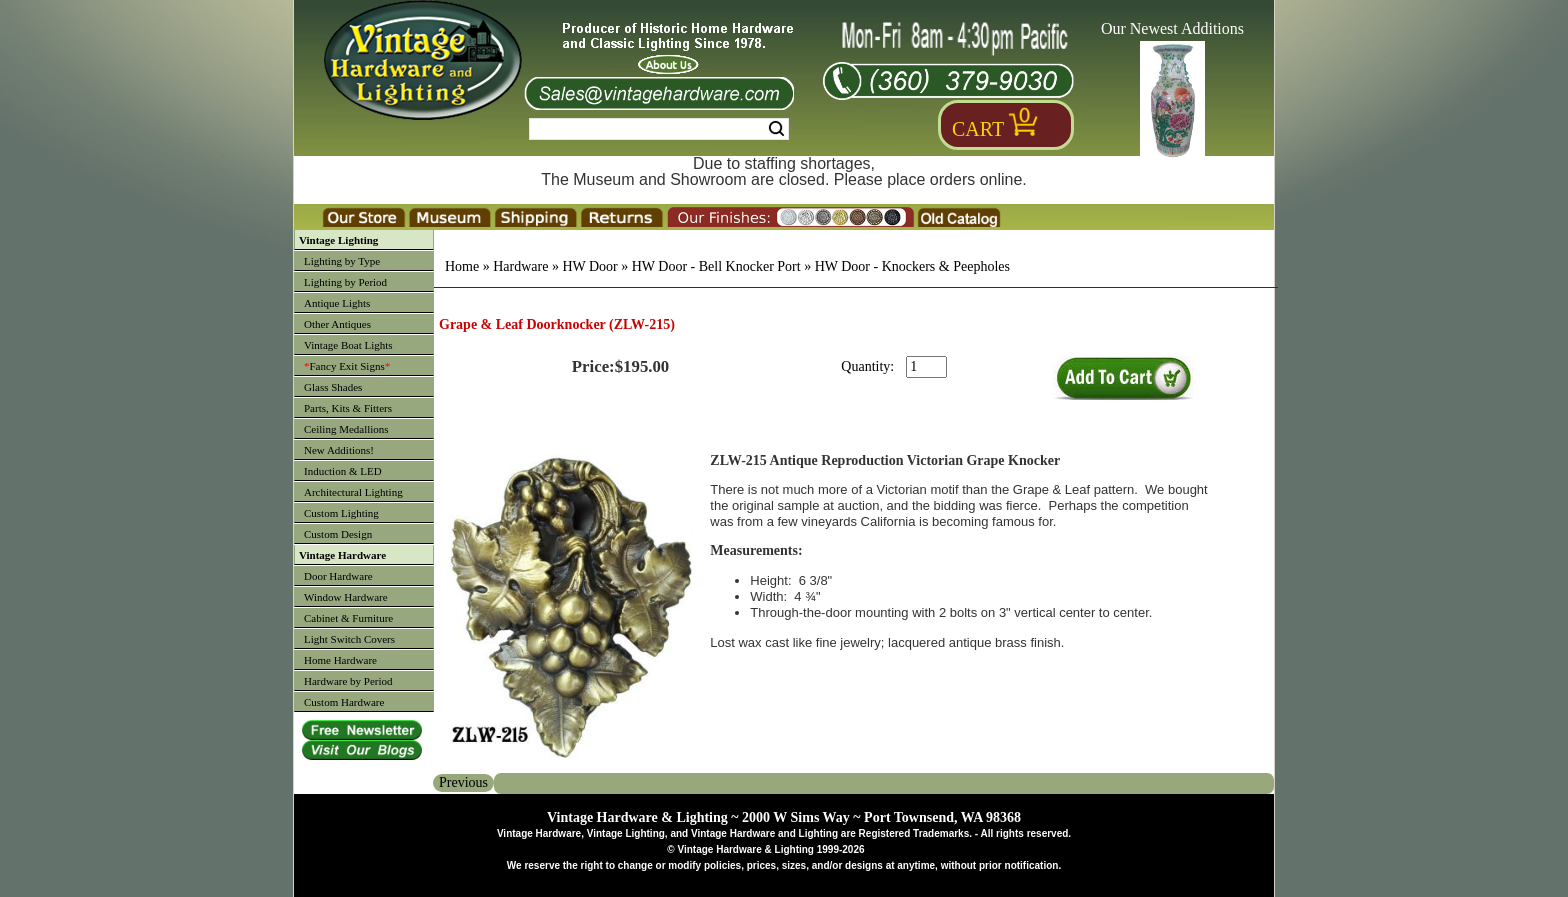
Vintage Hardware (342, 555)
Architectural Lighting (353, 492)
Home (462, 266)
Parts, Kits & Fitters (348, 408)
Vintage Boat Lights (348, 345)
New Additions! (339, 450)
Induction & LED (343, 471)
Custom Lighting (341, 513)
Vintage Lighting (338, 240)
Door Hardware (338, 576)
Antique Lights (337, 303)
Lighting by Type (342, 261)
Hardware (520, 266)
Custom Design (338, 534)
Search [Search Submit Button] (776, 129)
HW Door (589, 266)
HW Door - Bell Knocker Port (716, 266)
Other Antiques (337, 324)
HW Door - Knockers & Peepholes (912, 266)
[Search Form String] (659, 129)
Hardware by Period (348, 681)
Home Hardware (340, 660)
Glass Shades (333, 387)
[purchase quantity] (926, 367)
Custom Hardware (344, 702)
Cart (978, 129)
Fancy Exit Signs (347, 366)
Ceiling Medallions (346, 429)
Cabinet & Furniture (348, 618)
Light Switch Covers (349, 639)
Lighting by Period (345, 282)
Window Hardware (346, 597)
